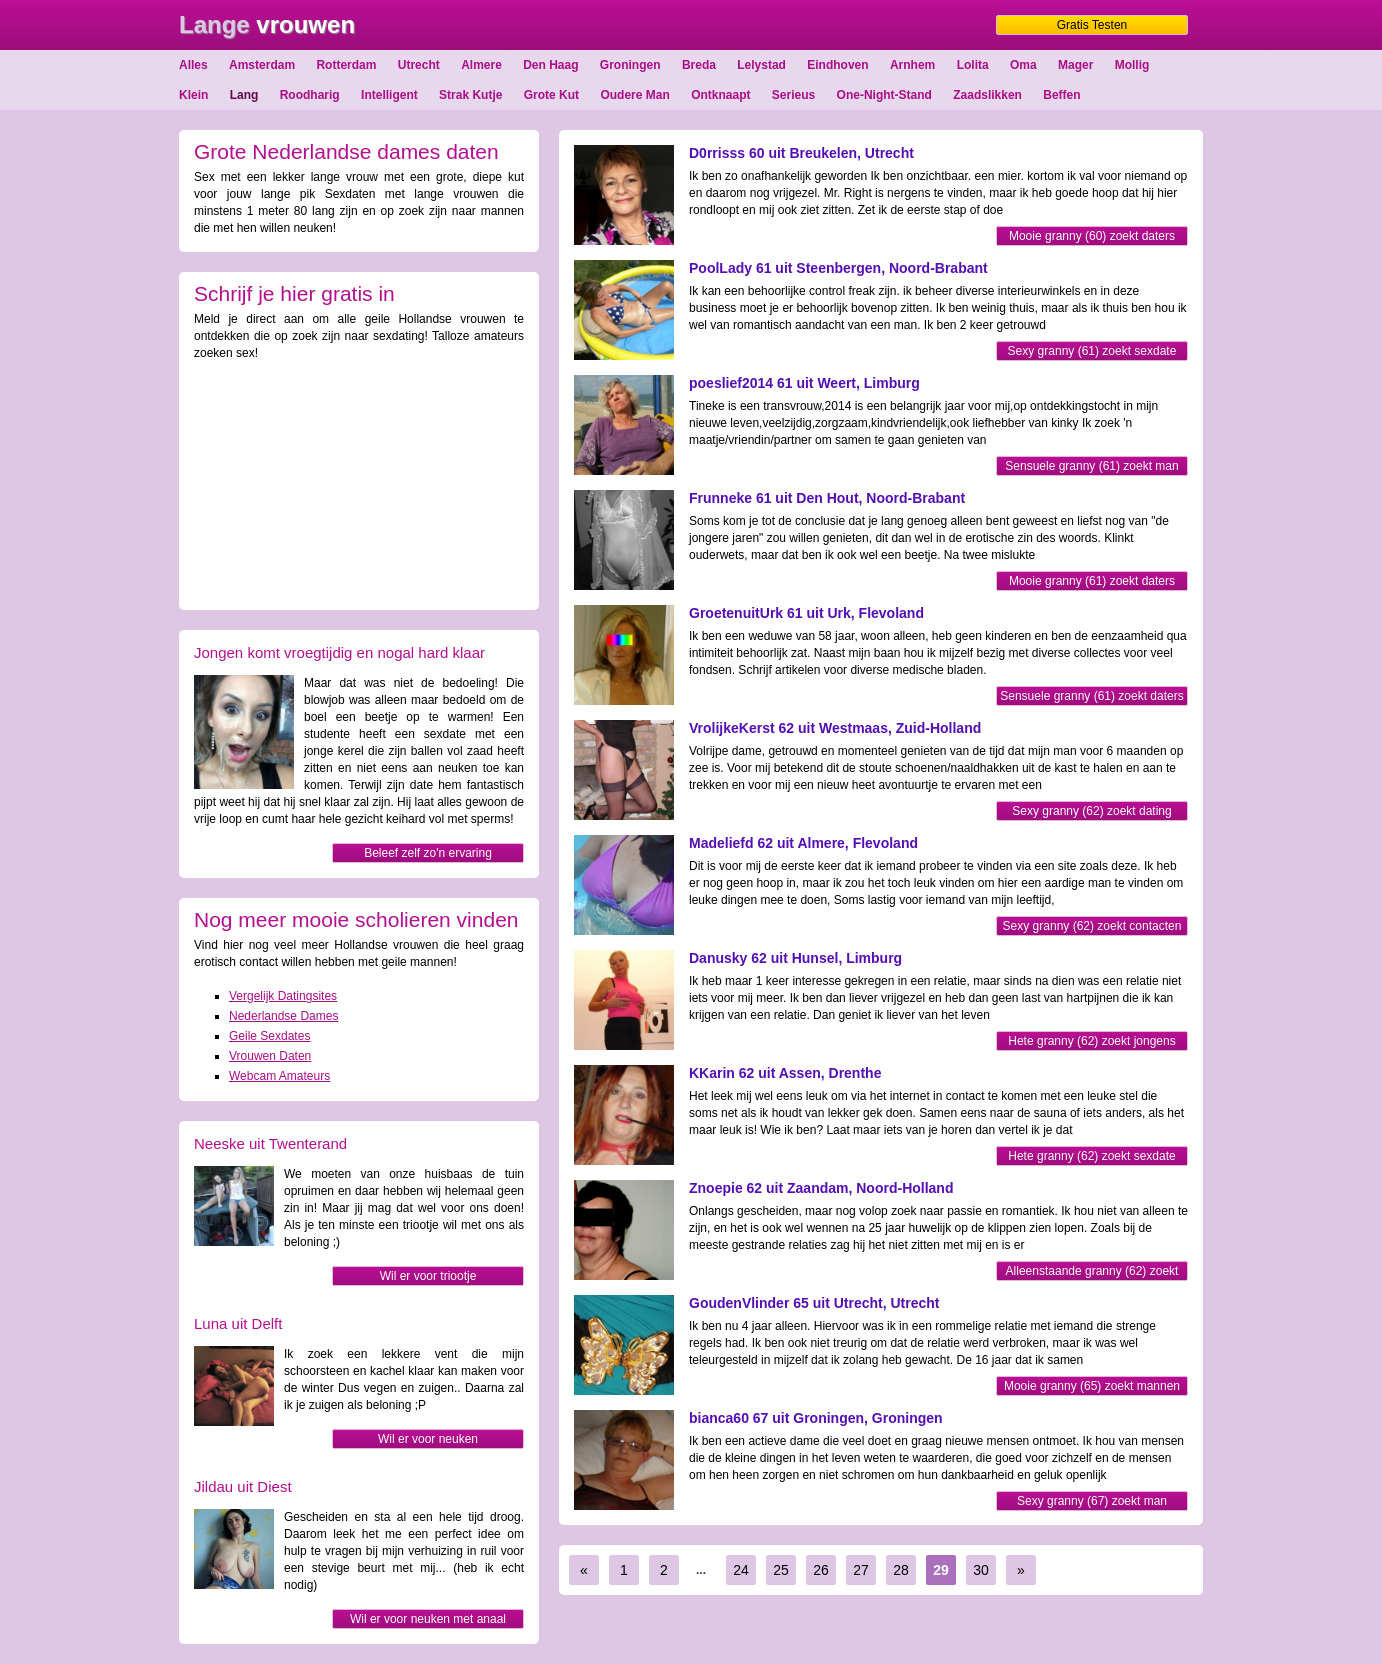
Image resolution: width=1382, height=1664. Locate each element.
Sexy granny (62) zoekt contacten (1092, 926)
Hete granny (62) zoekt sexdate (1091, 1156)
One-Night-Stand (884, 95)
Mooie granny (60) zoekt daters (1092, 236)
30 (981, 1570)
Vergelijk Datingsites (283, 996)
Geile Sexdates (269, 1036)
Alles (193, 65)
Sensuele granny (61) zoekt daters (1091, 696)
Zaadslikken (987, 95)
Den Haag (550, 65)
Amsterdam (262, 65)
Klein (193, 95)
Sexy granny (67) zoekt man (1092, 1501)
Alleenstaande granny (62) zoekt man (1092, 1272)
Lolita (973, 65)
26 (821, 1570)
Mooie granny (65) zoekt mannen (1092, 1386)
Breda (699, 65)
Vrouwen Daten (270, 1056)
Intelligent (389, 95)
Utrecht (419, 65)
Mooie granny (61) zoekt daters (1092, 581)
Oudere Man (634, 95)
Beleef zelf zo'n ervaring (428, 853)
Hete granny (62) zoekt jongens (1091, 1041)
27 (861, 1570)
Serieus (793, 95)
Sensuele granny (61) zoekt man (1091, 466)
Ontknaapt (720, 95)
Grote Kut (551, 95)
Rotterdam (346, 65)
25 (781, 1570)
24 (741, 1570)
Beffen (1061, 95)
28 (901, 1570)
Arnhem (912, 65)
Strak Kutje (470, 95)
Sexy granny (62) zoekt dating (1091, 811)
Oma (1023, 65)
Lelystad (761, 65)
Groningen (630, 65)
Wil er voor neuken (428, 1439)
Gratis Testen (1092, 25)
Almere (481, 65)
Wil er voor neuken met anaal (428, 1619)
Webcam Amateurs (279, 1076)
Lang (244, 95)
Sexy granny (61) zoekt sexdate (1092, 351)
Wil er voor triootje (428, 1276)
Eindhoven (837, 65)
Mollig (1132, 65)
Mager (1075, 65)
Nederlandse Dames (283, 1016)
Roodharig (310, 95)
